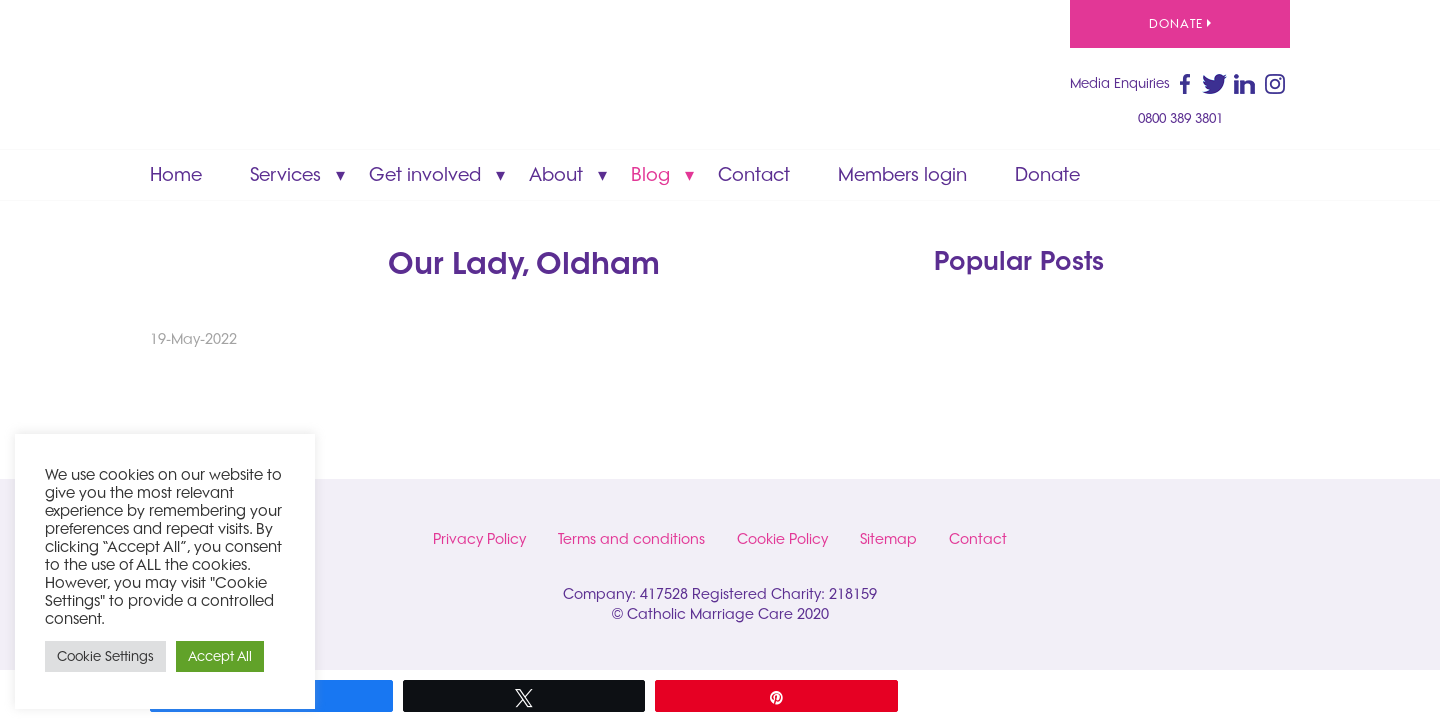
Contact (754, 174)
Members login (902, 174)
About (556, 174)
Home (176, 174)
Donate (1180, 23)
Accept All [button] (220, 656)
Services (285, 174)
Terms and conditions (631, 539)
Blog (650, 174)
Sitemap (888, 539)
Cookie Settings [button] (105, 656)
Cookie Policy (782, 539)
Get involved (425, 174)
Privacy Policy (479, 539)
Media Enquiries (1120, 83)
